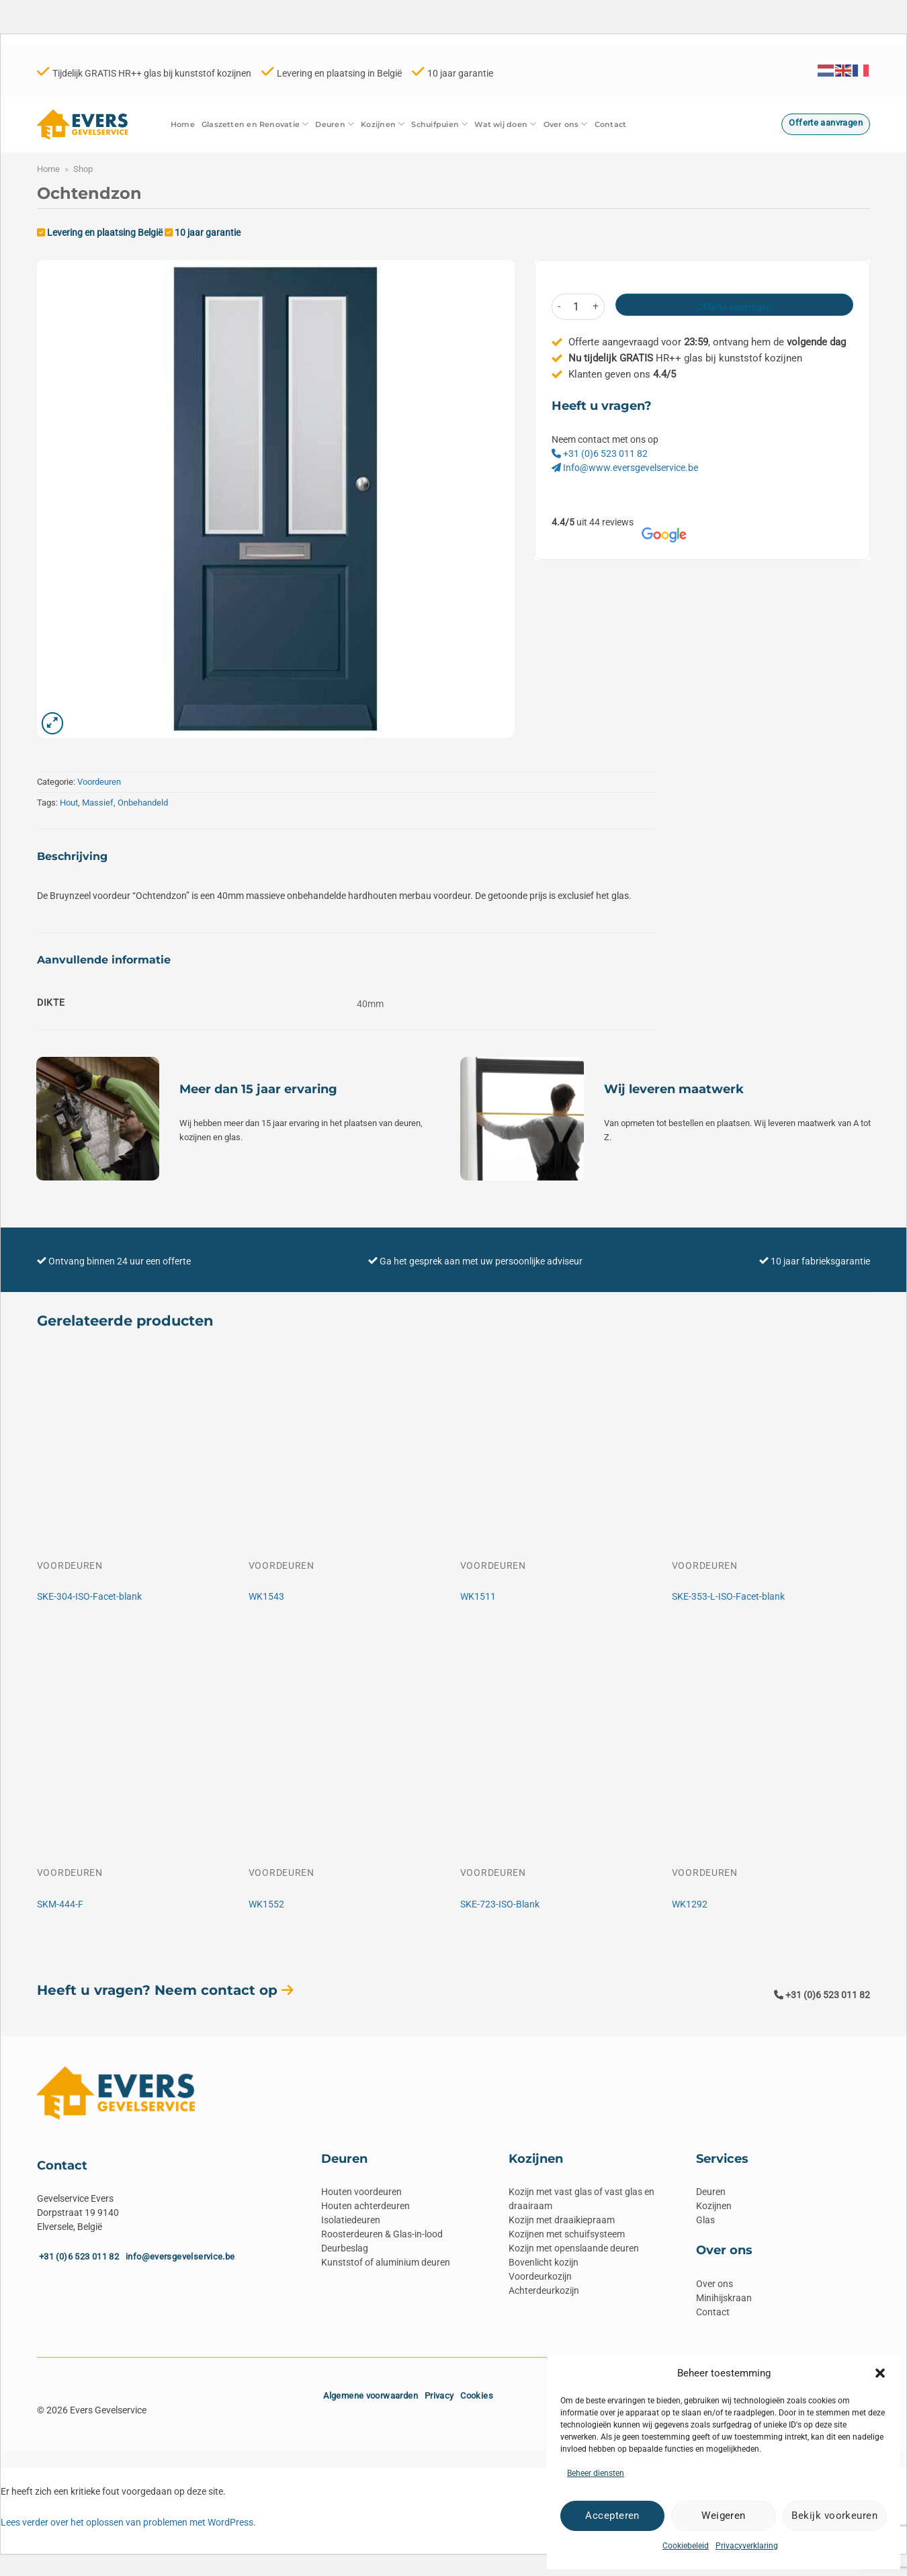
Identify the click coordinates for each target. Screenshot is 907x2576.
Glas (705, 2220)
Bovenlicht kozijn (543, 2262)
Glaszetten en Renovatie (255, 124)
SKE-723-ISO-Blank (499, 1904)
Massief (98, 803)
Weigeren (723, 2515)
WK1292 (689, 1904)
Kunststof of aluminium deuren (385, 2262)
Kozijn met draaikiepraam (562, 2220)
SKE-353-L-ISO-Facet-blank (728, 1596)
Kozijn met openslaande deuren (574, 2248)
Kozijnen (382, 124)
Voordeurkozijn (540, 2276)
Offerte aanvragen (734, 307)
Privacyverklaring (747, 2545)
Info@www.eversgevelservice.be (625, 467)
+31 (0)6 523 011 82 (600, 453)
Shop (83, 169)
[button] (880, 2373)
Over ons (566, 124)
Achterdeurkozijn (544, 2290)
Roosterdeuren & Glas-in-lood (382, 2234)
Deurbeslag (344, 2248)
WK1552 (266, 1904)
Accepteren (612, 2515)
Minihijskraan (724, 2297)
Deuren (334, 124)
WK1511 (478, 1596)
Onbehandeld (143, 803)
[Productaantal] (576, 307)
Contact (611, 124)
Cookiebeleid (685, 2545)
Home (183, 124)
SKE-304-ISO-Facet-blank (89, 1596)
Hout (69, 803)
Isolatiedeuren (350, 2220)
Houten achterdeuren (365, 2205)
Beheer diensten (595, 2473)
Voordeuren (99, 782)
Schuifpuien (439, 124)
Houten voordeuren (361, 2191)
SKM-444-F (60, 1904)
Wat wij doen (505, 124)
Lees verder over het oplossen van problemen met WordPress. (128, 2522)
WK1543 (266, 1596)
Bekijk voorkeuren (834, 2515)
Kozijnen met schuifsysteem (567, 2234)
